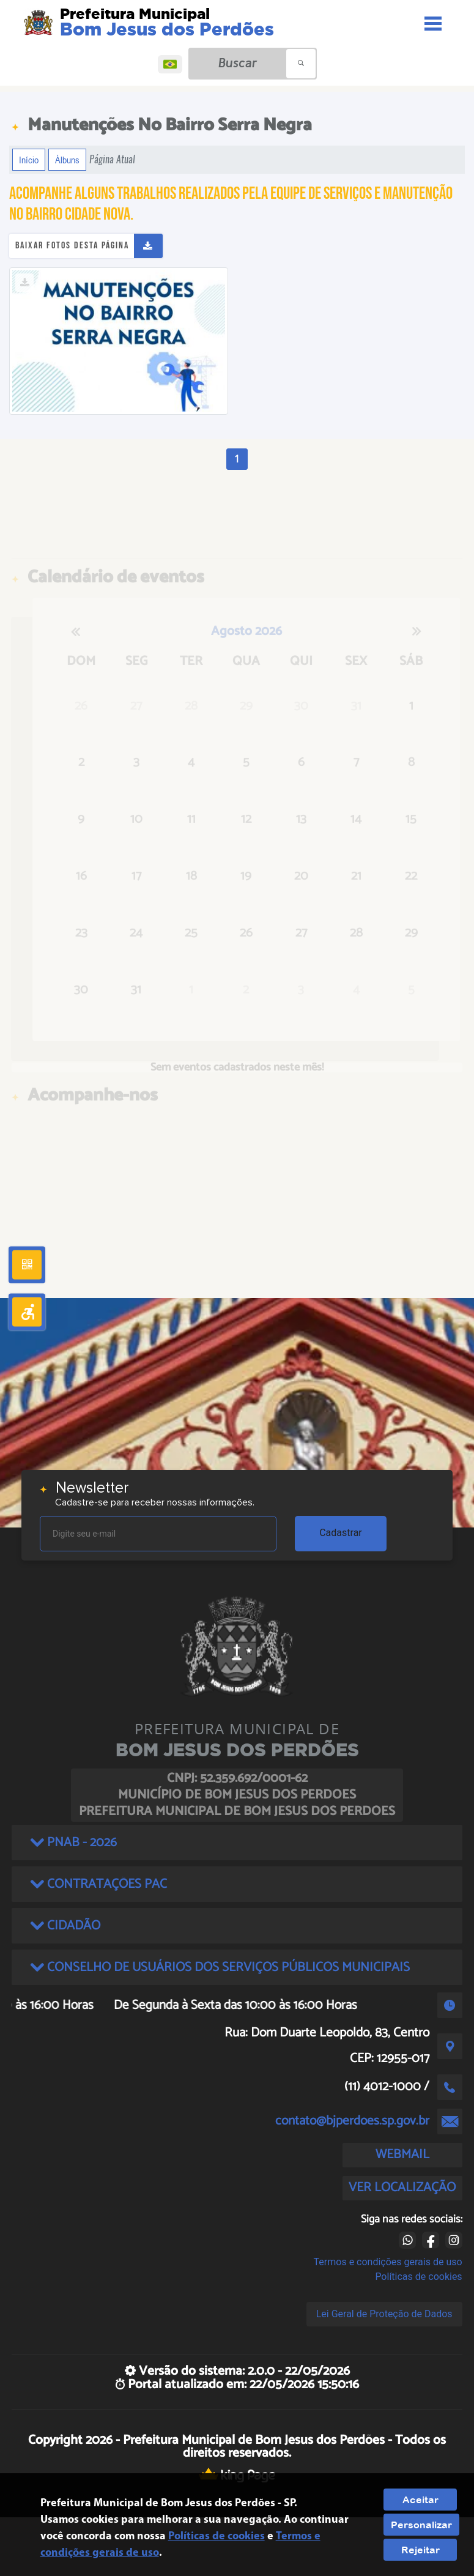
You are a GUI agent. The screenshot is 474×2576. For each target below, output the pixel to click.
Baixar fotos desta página (72, 245)
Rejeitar (420, 2549)
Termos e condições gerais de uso (388, 2262)
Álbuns (67, 160)
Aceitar (420, 2499)
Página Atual (112, 159)
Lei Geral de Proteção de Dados (384, 2314)
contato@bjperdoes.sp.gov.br (352, 2120)
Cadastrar (340, 1533)
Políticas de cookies (418, 2276)
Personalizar (421, 2524)
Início (29, 160)
